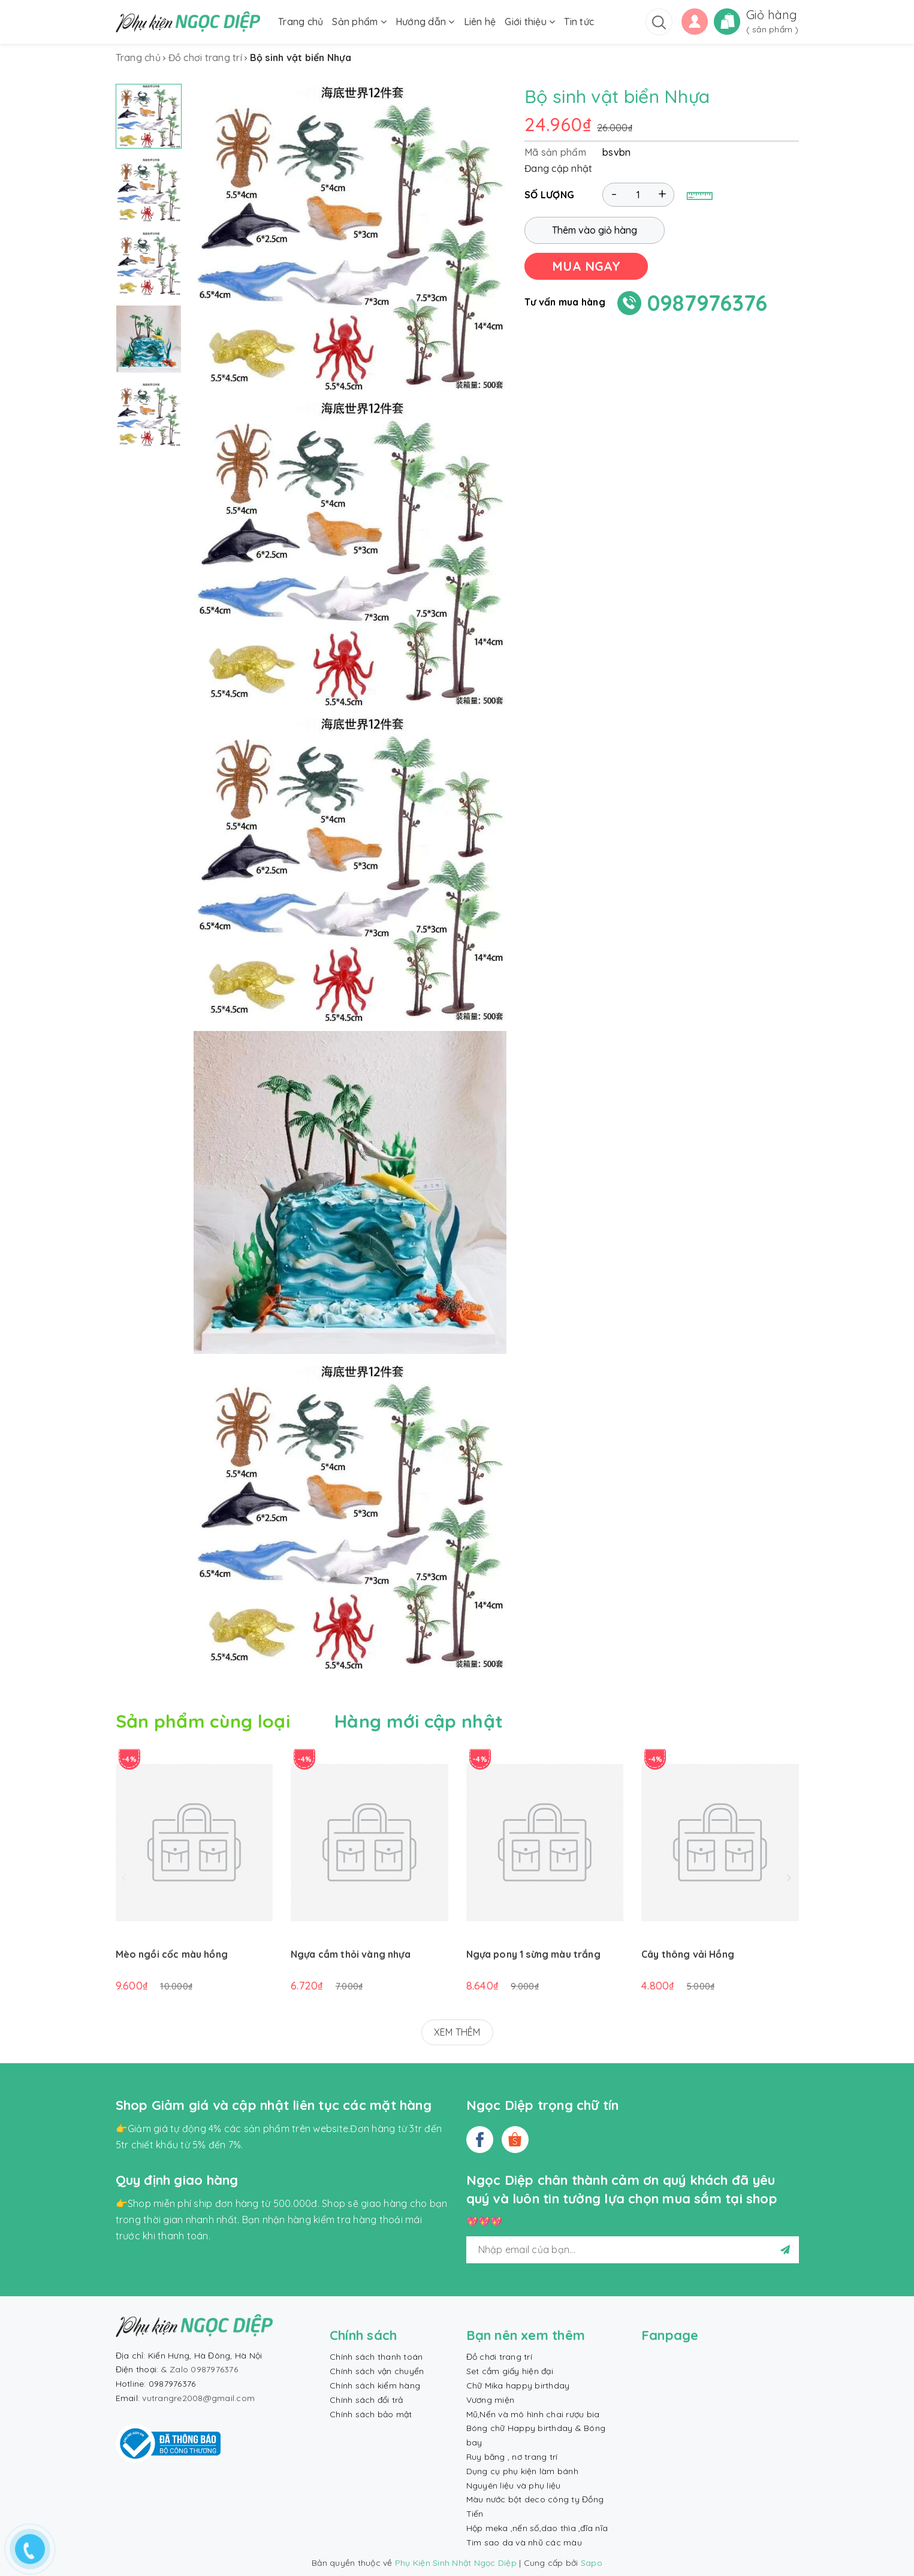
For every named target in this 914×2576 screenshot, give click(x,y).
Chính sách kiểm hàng (375, 2385)
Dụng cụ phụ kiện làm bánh (522, 2471)
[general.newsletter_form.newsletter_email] (632, 2249)
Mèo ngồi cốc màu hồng (172, 1954)
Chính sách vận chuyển (377, 2371)
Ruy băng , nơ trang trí (512, 2456)
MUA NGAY (586, 266)
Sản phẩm (359, 22)
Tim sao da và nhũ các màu (524, 2542)
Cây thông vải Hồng (687, 1954)
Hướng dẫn (425, 22)
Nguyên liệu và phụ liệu (513, 2485)
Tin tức (579, 22)
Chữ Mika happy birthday (518, 2385)
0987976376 (707, 302)
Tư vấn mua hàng (564, 302)
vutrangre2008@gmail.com (198, 2398)
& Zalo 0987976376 (199, 2369)
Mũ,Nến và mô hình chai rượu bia (533, 2414)
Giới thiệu (530, 22)
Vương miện (490, 2399)
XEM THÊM (457, 2032)
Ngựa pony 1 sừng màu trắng (533, 1954)
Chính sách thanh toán (376, 2356)
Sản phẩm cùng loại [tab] (203, 1721)
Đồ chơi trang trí (499, 2356)
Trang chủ (300, 22)
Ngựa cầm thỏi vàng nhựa (351, 1954)
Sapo (591, 2562)
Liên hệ (480, 22)
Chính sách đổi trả (366, 2399)
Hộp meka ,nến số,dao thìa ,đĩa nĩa (537, 2528)
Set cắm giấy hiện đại (509, 2371)
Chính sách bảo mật (371, 2414)
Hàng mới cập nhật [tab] (418, 1721)
